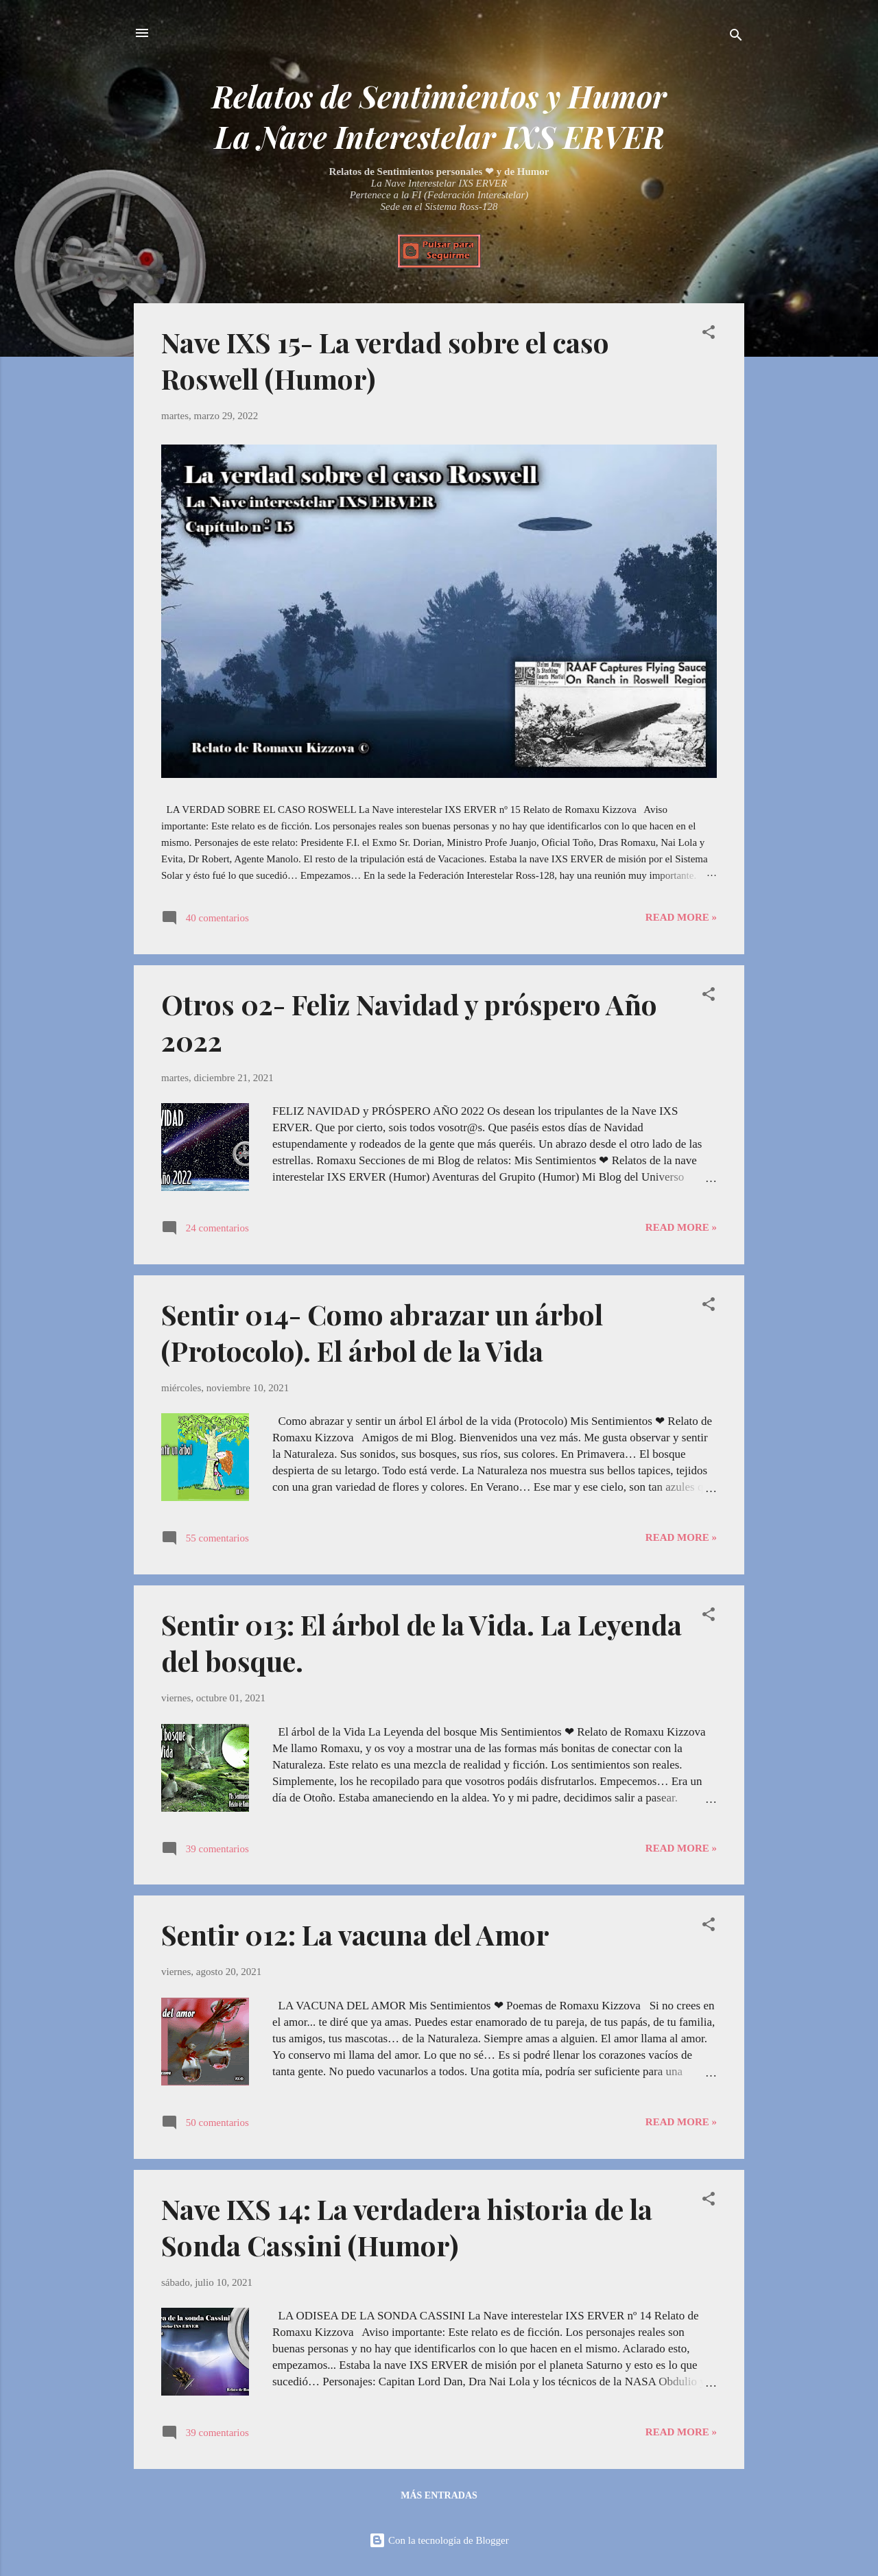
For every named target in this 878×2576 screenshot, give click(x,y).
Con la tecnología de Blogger (439, 2540)
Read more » (681, 917)
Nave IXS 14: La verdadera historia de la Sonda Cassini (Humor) (406, 2226)
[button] (708, 334)
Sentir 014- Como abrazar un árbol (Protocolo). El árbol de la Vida (382, 1332)
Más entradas (439, 2495)
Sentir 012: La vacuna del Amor (355, 1934)
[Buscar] (736, 37)
